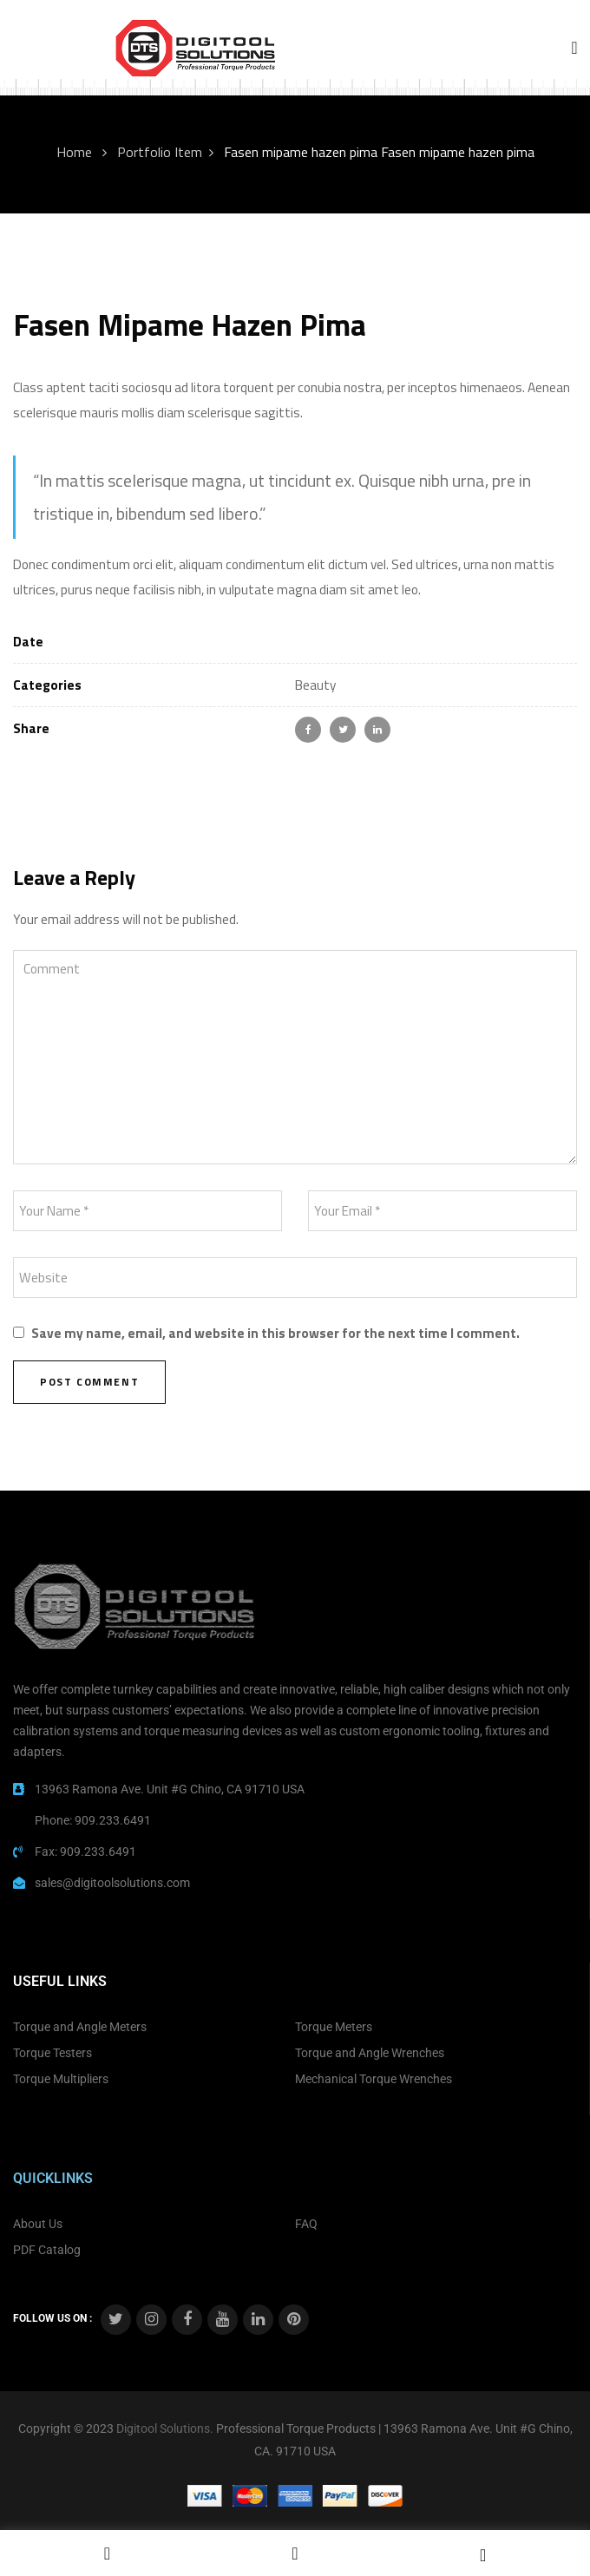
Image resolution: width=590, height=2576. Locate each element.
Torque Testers (52, 2053)
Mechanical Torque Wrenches (373, 2079)
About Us (37, 2224)
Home (74, 151)
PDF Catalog (47, 2250)
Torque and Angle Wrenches (369, 2053)
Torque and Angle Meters (80, 2027)
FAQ (306, 2224)
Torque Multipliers (60, 2079)
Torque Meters (333, 2027)
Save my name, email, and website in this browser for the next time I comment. (275, 1333)
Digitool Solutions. (164, 2428)
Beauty (315, 685)
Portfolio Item (159, 151)
